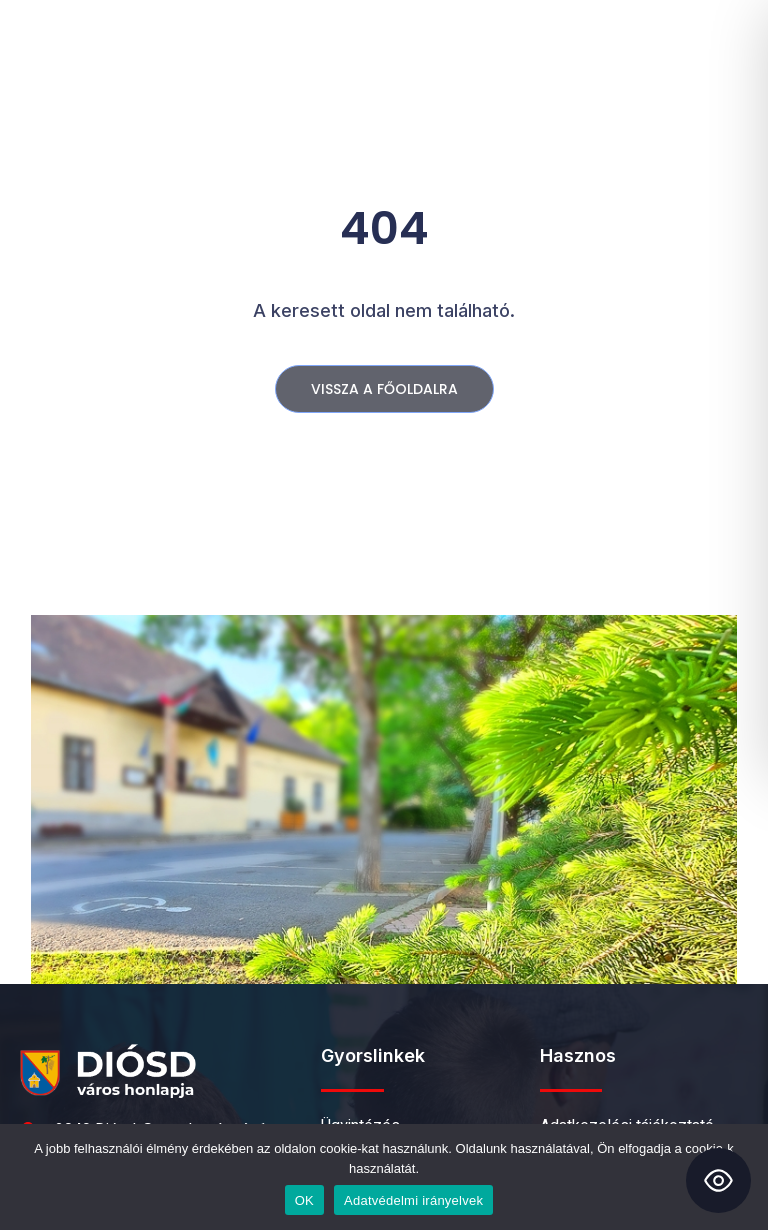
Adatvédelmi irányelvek (413, 1200)
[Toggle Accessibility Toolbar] (718, 1180)
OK (304, 1200)
